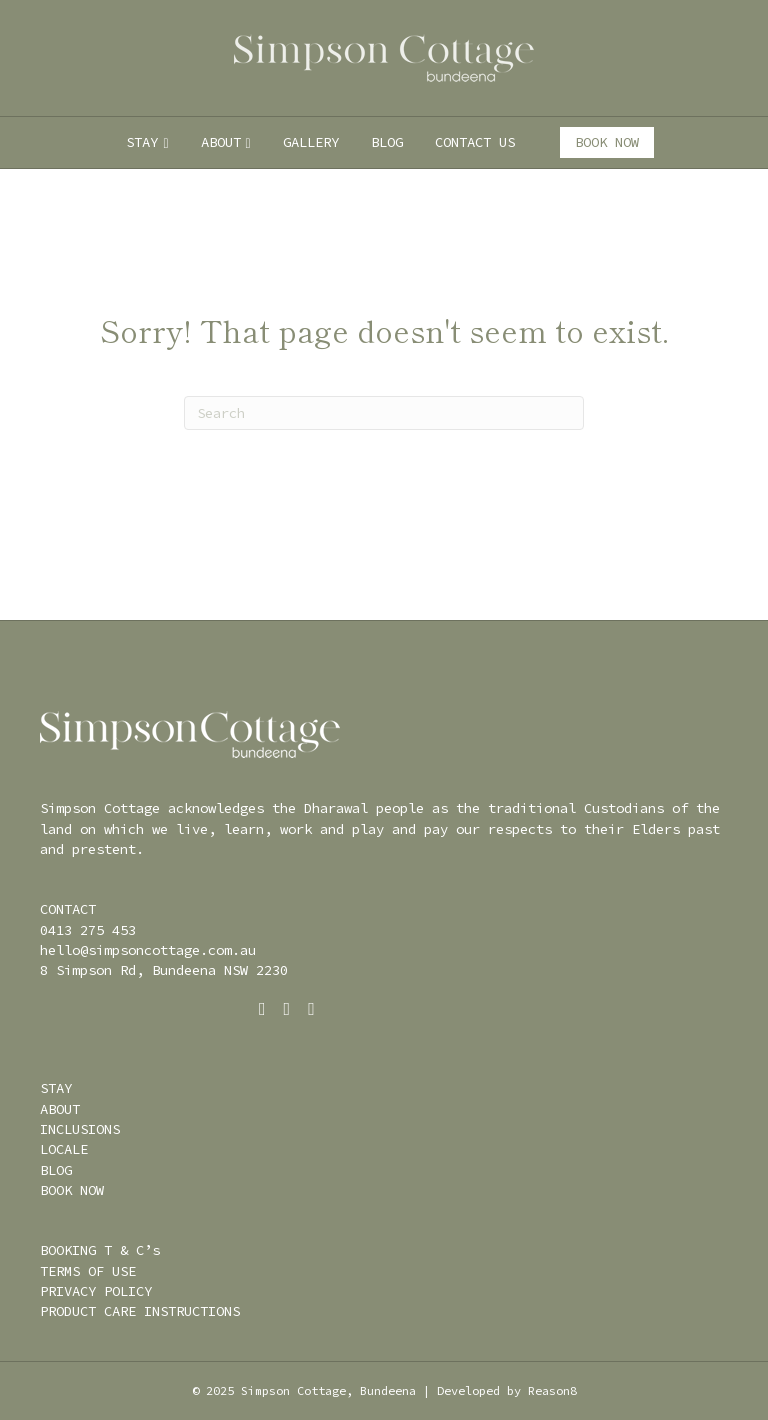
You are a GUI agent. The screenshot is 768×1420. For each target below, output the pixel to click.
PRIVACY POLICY (96, 1291)
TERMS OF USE (88, 1271)
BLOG (387, 142)
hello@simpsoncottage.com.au (148, 950)
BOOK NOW (607, 142)
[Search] (384, 413)
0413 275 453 (88, 930)
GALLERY (311, 142)
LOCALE (64, 1149)
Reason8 (552, 1390)
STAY (142, 142)
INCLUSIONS (80, 1129)
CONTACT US (475, 142)
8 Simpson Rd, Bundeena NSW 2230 (164, 970)
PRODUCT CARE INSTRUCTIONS (140, 1311)
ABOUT (221, 142)
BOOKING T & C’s (100, 1250)
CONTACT (68, 909)
